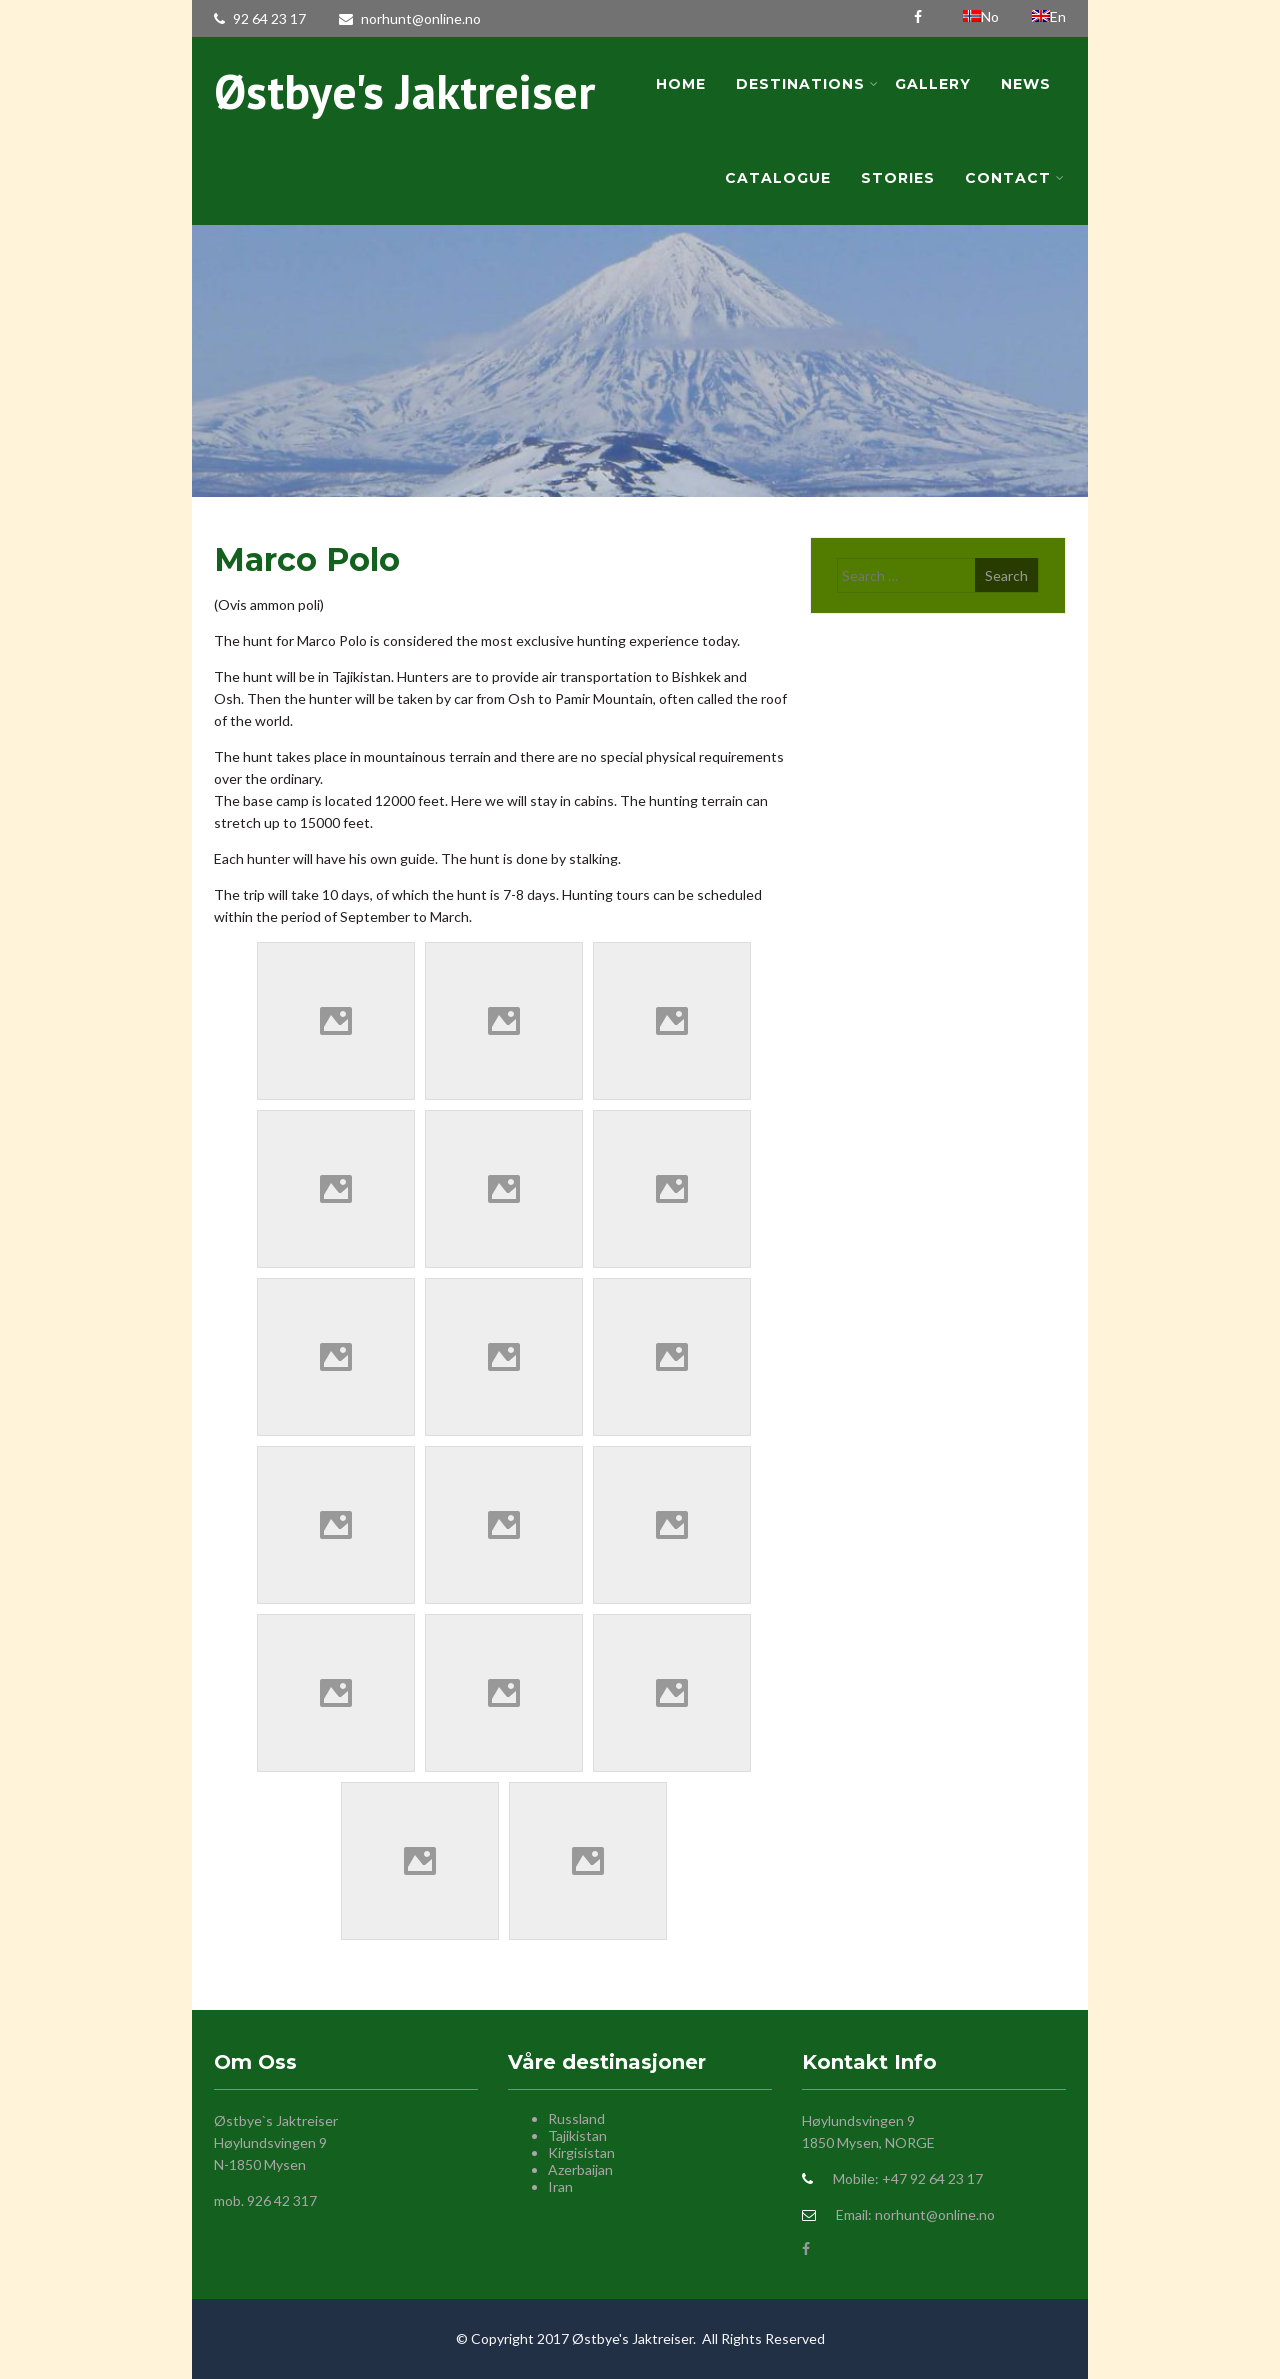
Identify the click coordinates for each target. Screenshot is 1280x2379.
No (982, 16)
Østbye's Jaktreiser (404, 91)
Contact (1015, 178)
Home (681, 84)
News (1026, 84)
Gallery (933, 84)
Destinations (807, 84)
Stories (898, 178)
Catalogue (778, 178)
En (1049, 16)
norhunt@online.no (410, 18)
